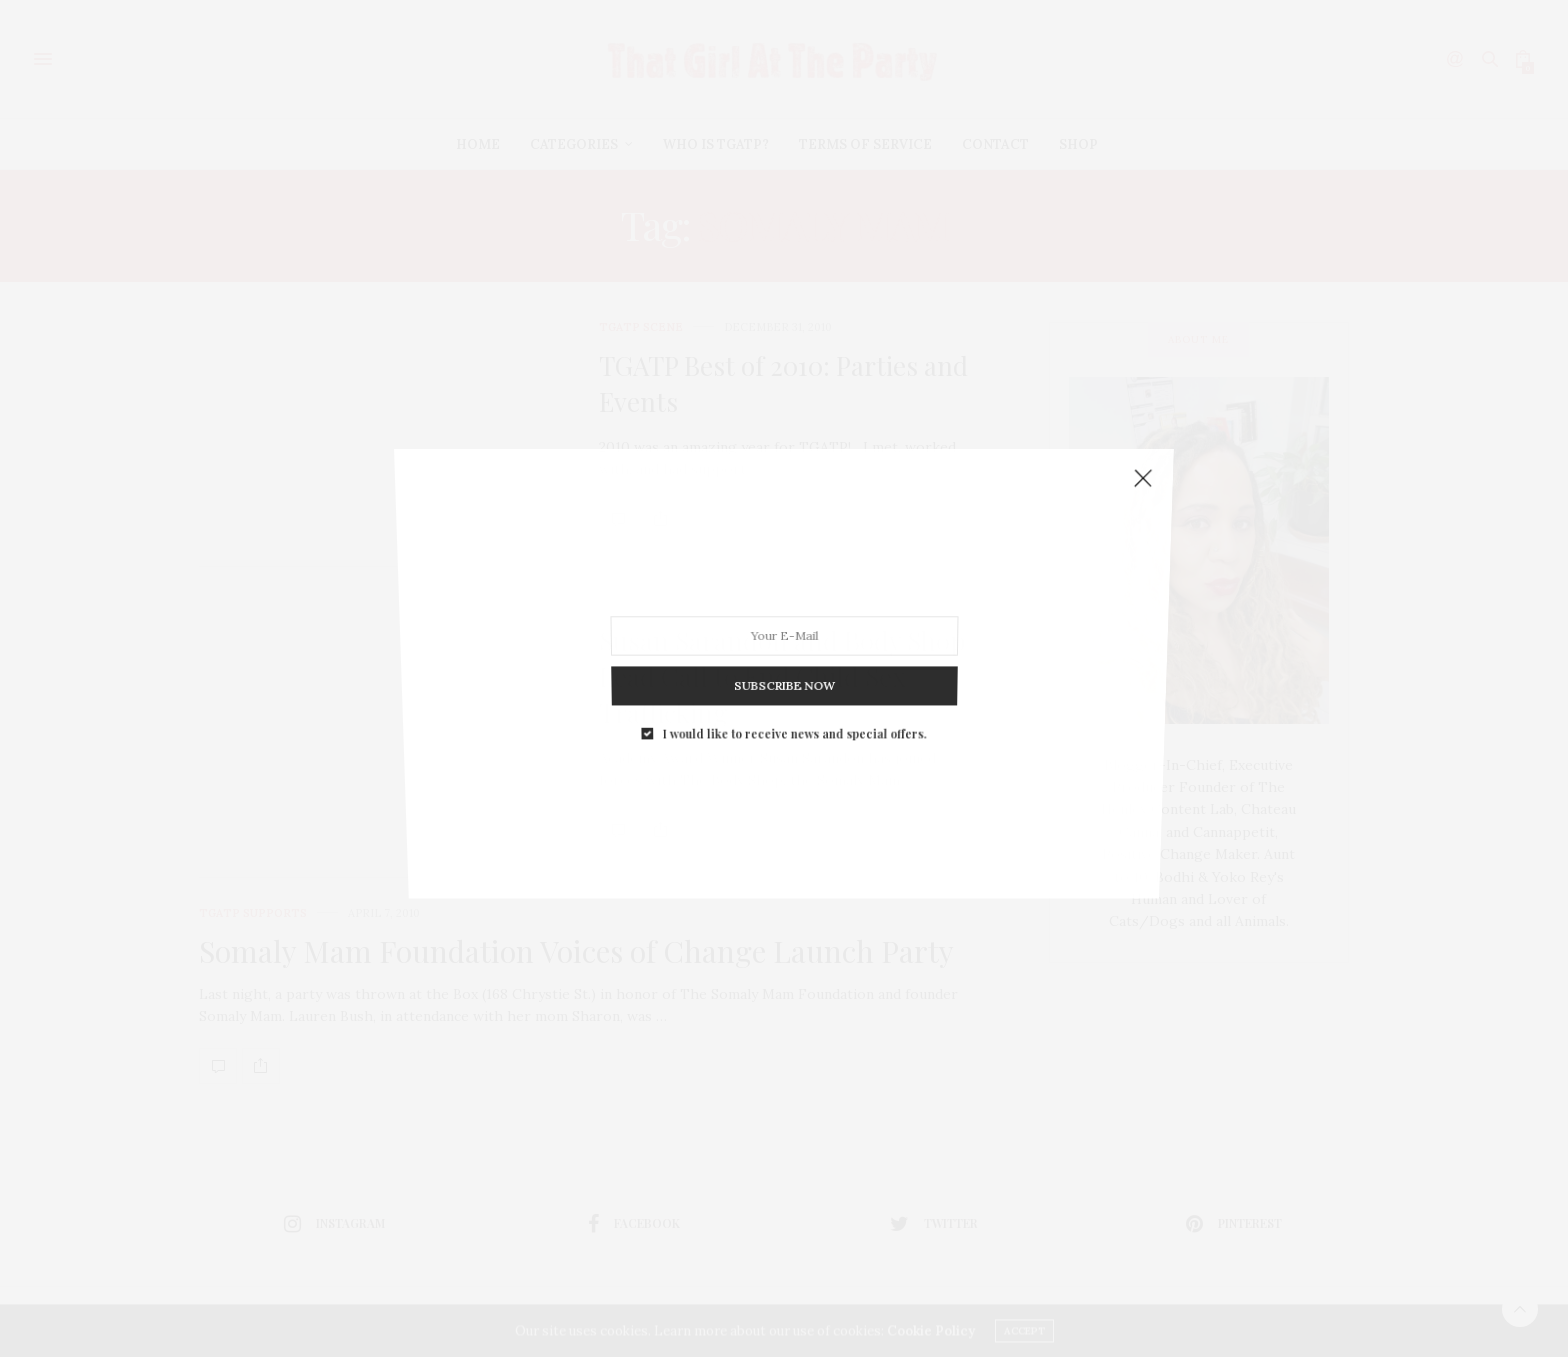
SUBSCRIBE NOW (783, 648)
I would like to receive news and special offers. (793, 684)
